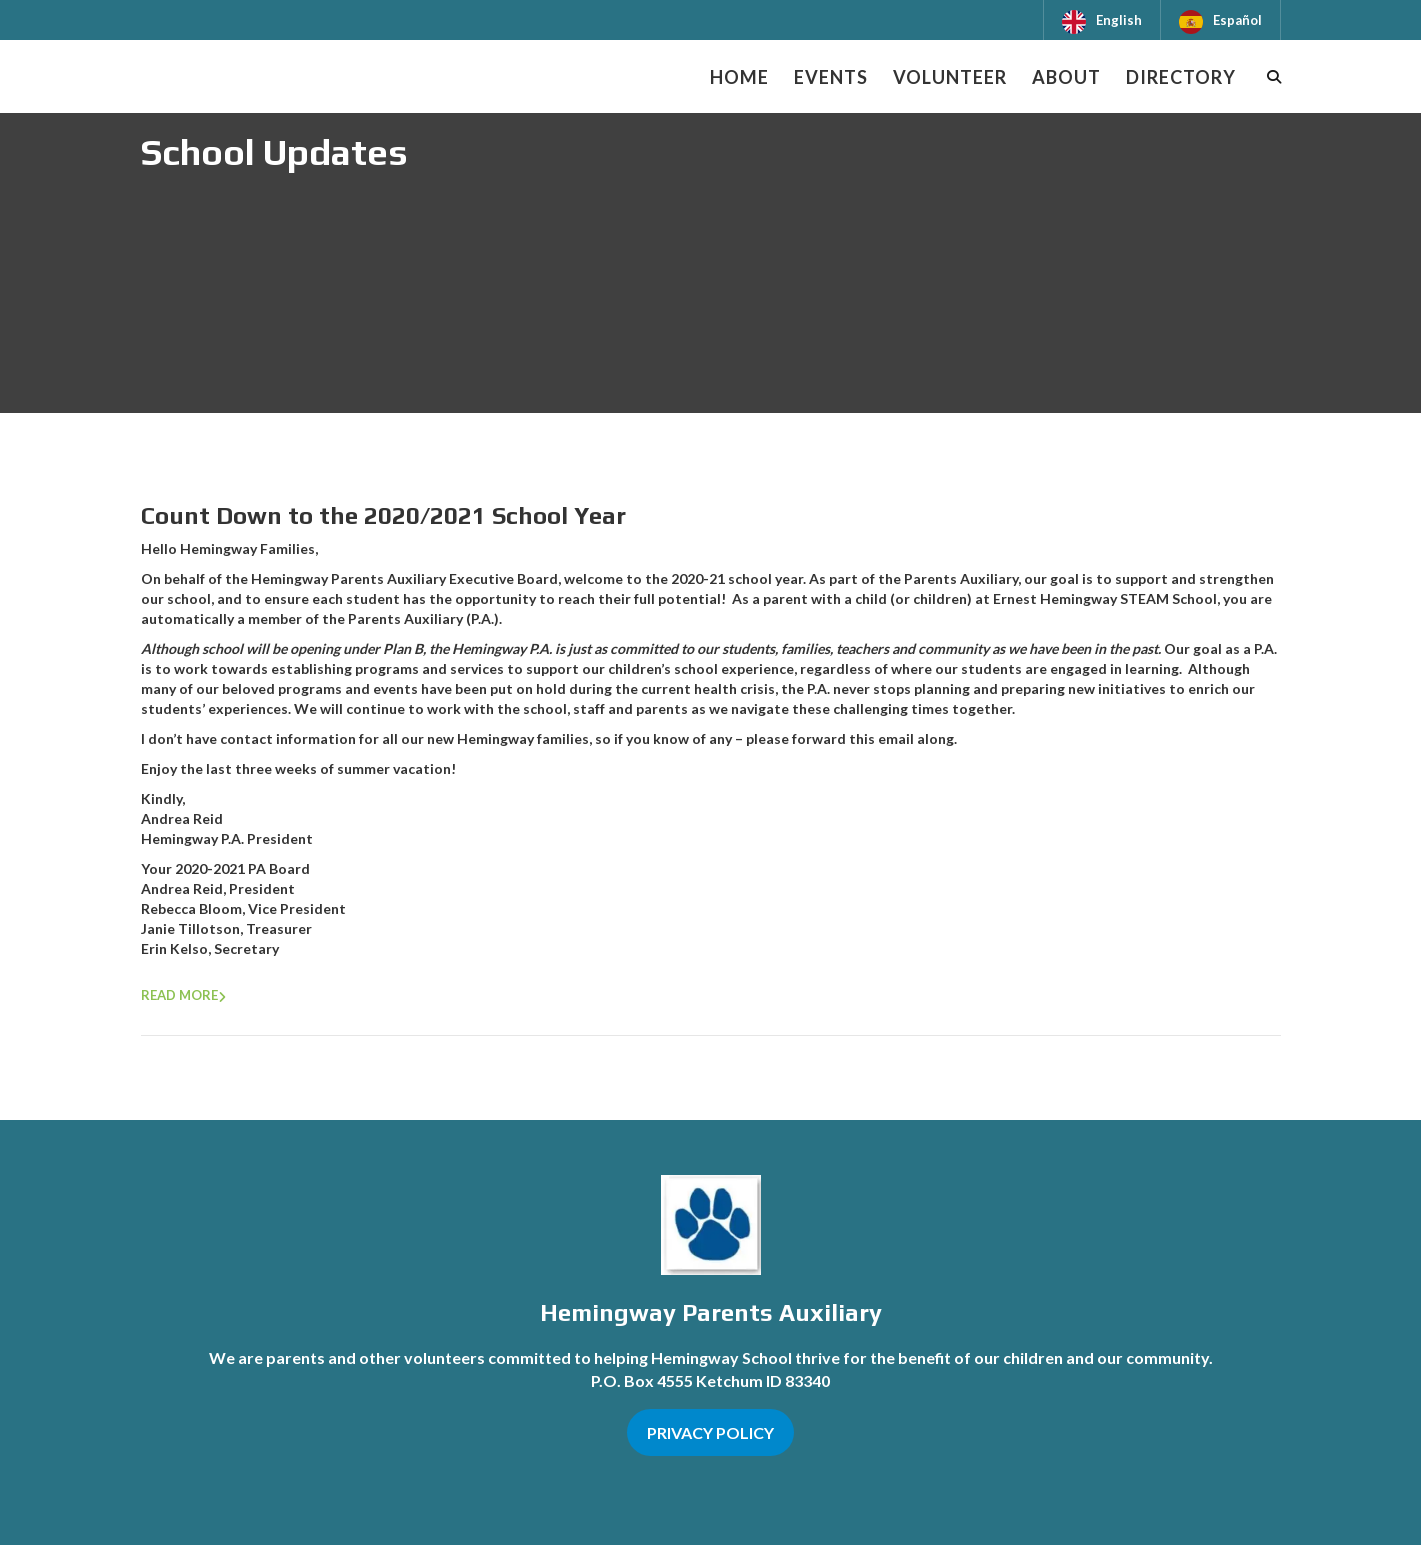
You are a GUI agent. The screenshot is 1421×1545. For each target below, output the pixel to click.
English (1119, 20)
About (1066, 77)
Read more (179, 995)
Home (739, 77)
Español (1237, 20)
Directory (1181, 77)
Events (831, 77)
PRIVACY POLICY (710, 1432)
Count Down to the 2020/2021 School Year (383, 515)
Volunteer (950, 77)
